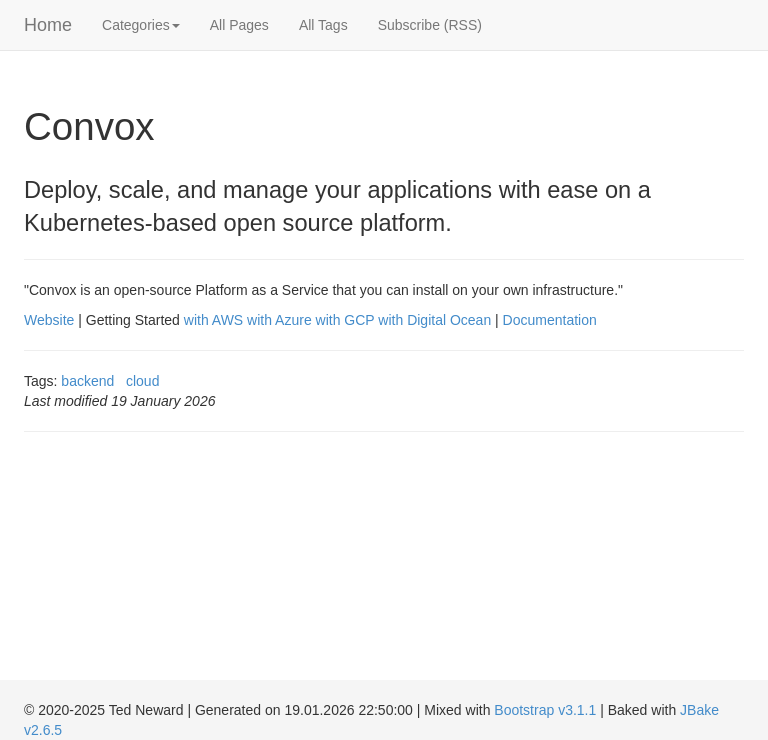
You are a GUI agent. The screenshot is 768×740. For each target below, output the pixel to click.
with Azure (279, 320)
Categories (141, 25)
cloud (142, 381)
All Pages (239, 25)
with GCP (345, 320)
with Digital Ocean (434, 320)
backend (87, 381)
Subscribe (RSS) (430, 25)
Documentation (550, 320)
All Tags (323, 25)
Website (49, 320)
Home (48, 25)
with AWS (213, 320)
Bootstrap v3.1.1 (545, 710)
